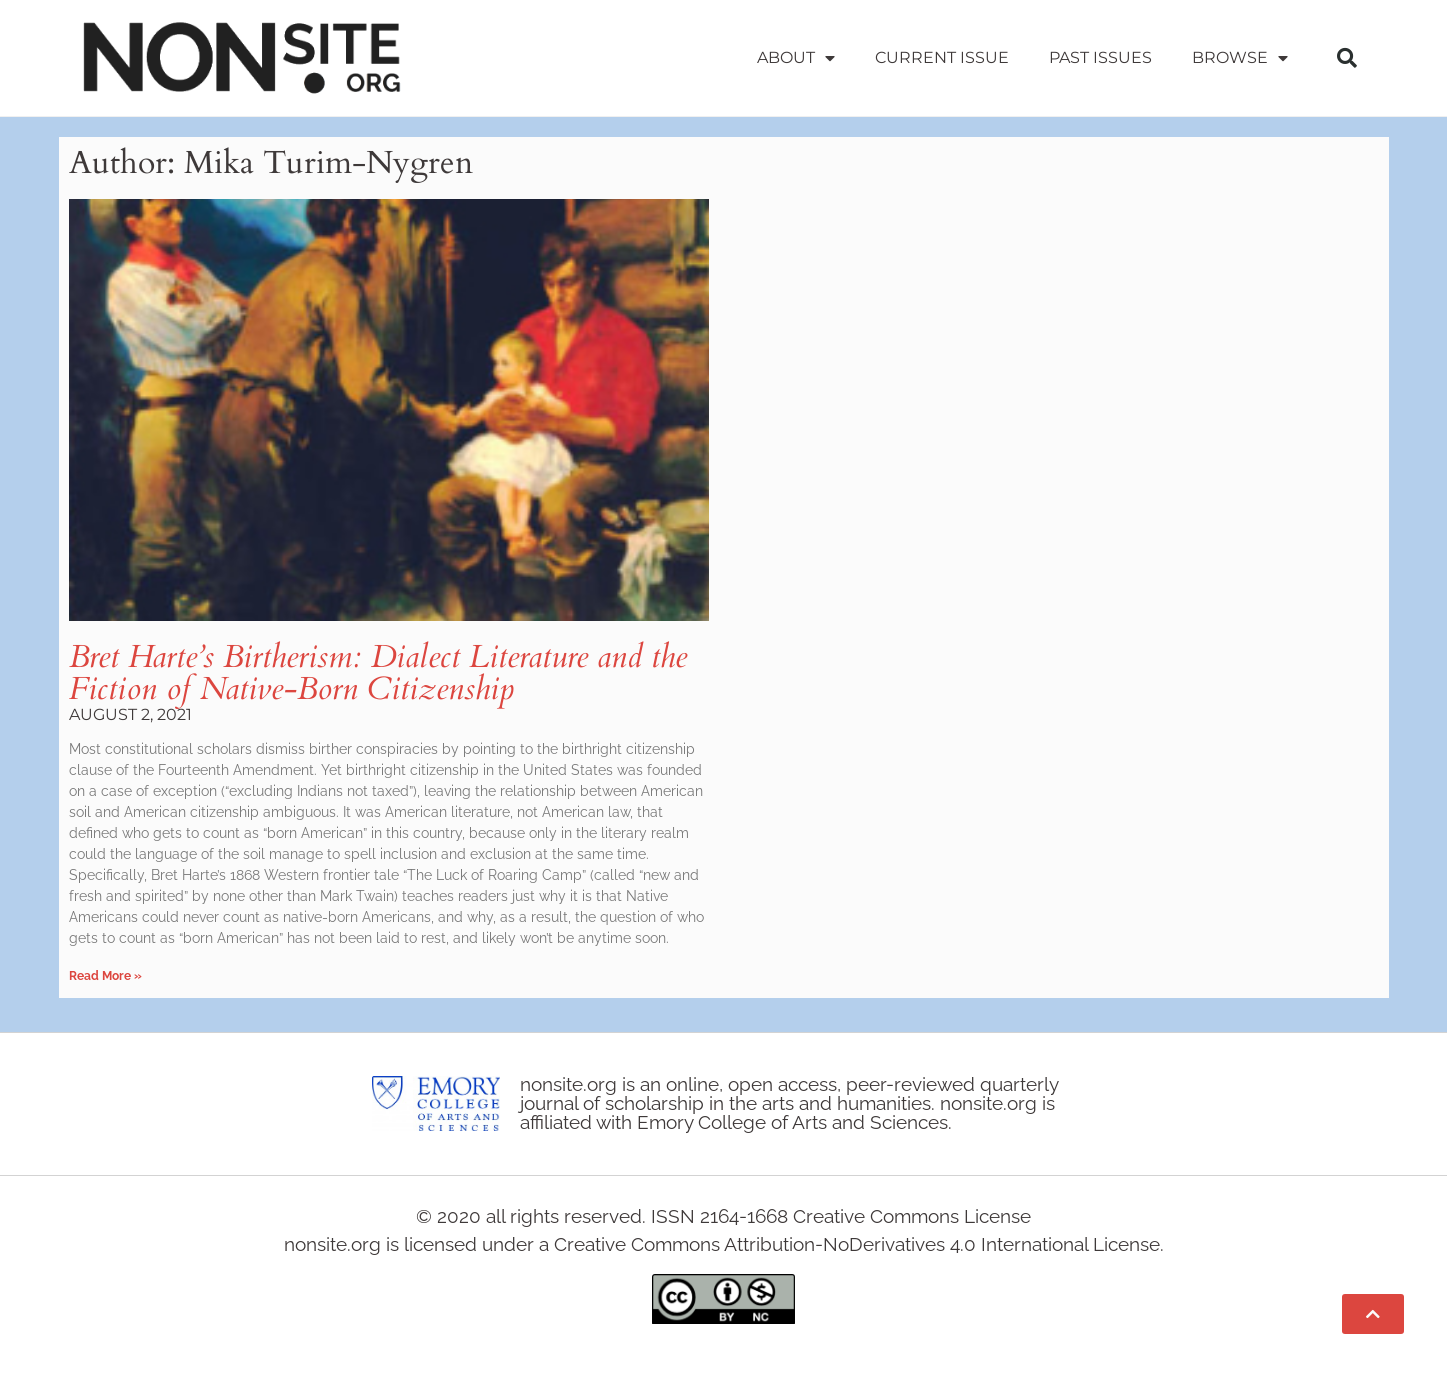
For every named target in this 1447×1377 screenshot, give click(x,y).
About (796, 58)
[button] (1347, 58)
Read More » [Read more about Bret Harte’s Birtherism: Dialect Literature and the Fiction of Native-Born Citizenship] (105, 976)
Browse (1240, 58)
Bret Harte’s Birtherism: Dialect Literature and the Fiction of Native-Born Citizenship (378, 673)
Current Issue (942, 57)
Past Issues (1100, 57)
